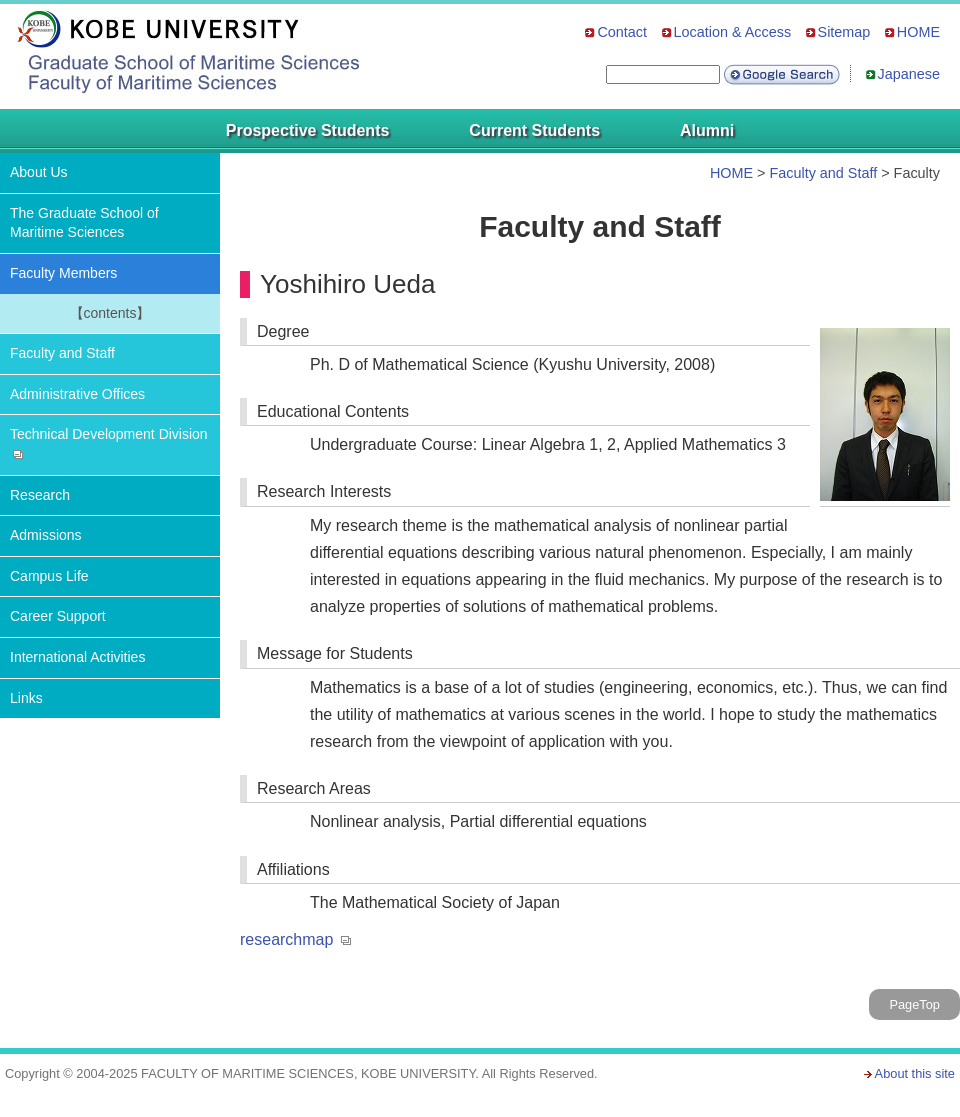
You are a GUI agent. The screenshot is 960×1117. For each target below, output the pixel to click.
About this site (915, 1073)
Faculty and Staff (62, 353)
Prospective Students (308, 130)
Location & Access (733, 32)
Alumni (707, 130)
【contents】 (110, 313)
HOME (918, 32)
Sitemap (844, 32)
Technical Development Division (109, 434)
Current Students (534, 130)
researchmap (286, 939)
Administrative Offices (77, 394)
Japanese (909, 74)
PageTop (914, 1004)
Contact (622, 32)
